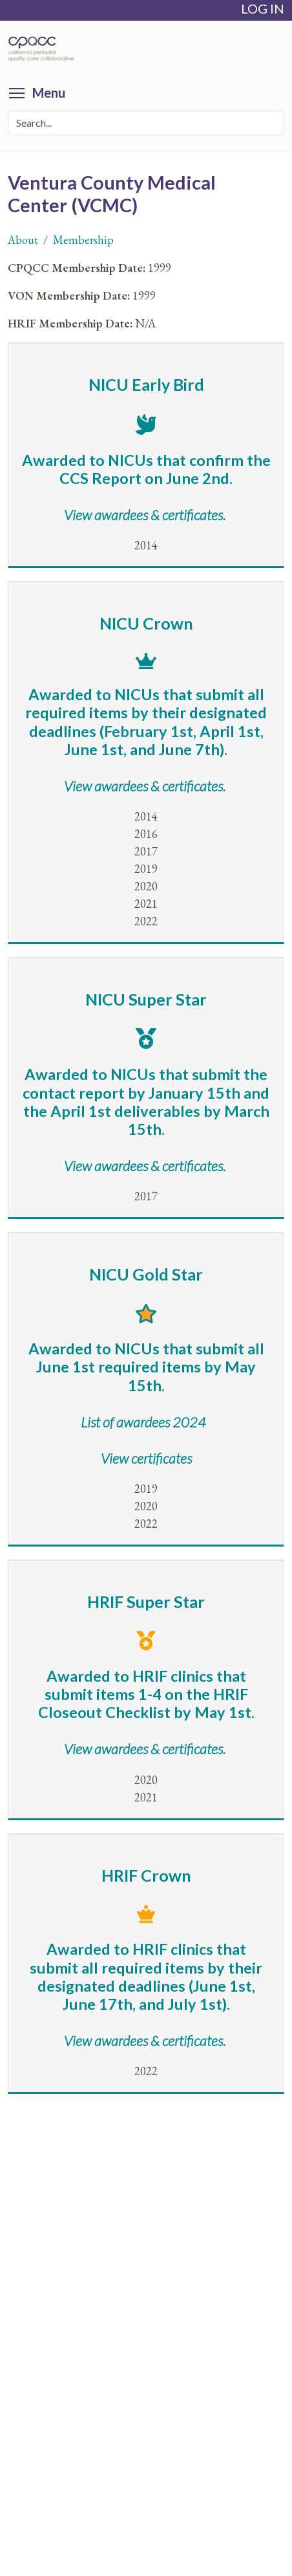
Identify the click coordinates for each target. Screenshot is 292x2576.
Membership (83, 239)
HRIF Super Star (146, 1601)
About (23, 239)
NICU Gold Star (146, 1274)
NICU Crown (146, 623)
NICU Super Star (146, 999)
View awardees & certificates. (144, 1166)
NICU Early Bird (146, 384)
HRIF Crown (146, 1875)
